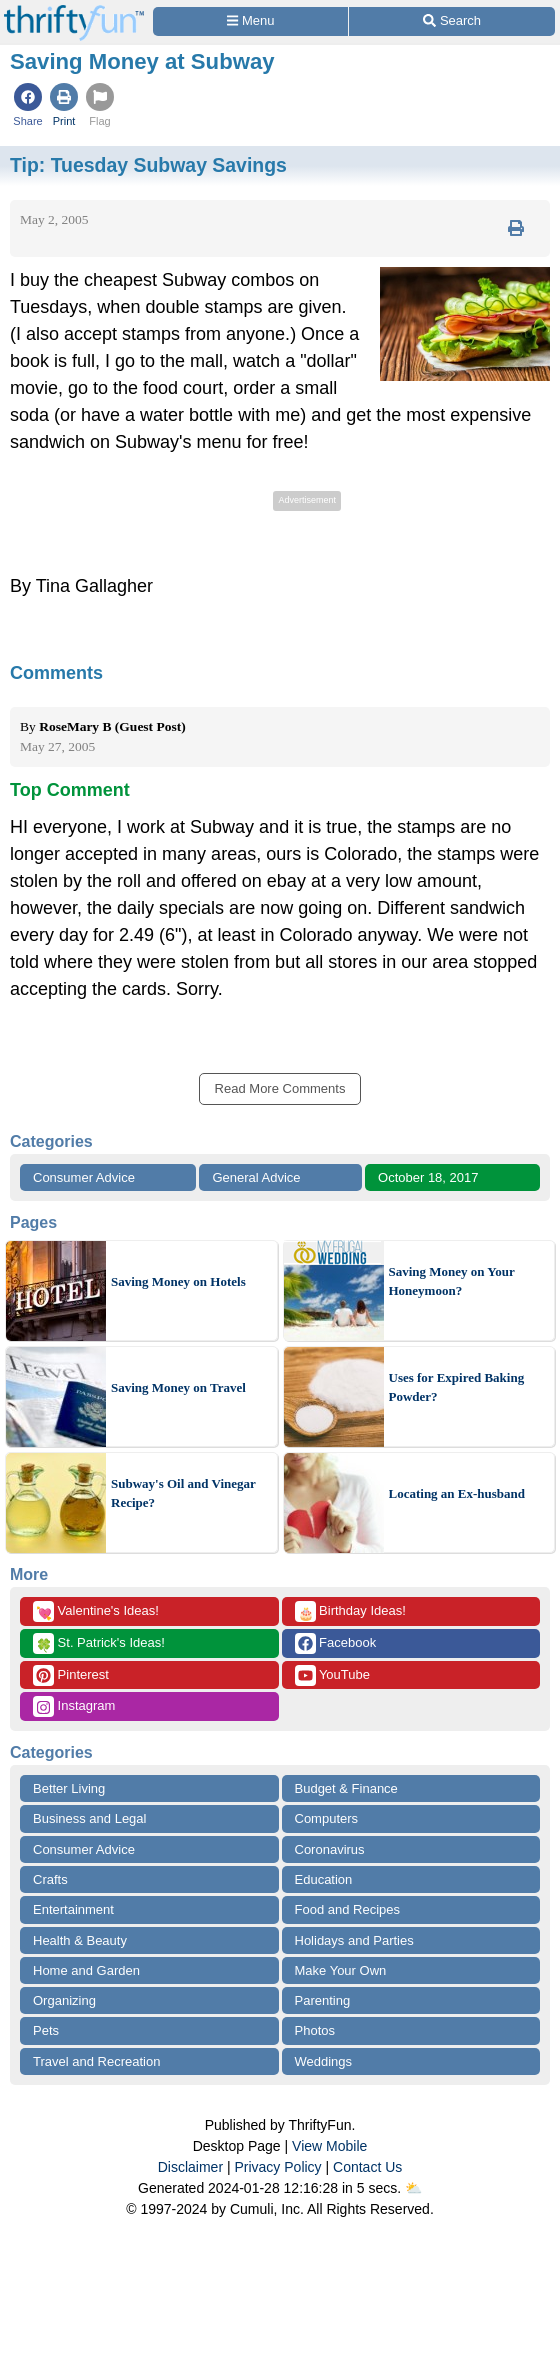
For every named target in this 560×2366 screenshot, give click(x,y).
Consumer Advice (84, 1177)
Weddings (324, 2061)
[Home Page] (74, 11)
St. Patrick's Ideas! (99, 1643)
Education (324, 1879)
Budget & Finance (346, 1788)
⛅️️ (413, 2188)
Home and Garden (86, 1970)
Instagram (74, 1706)
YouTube (332, 1675)
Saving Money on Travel (178, 1387)
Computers (327, 1818)
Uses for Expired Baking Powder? (457, 1387)
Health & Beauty (80, 1940)
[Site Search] (452, 21)
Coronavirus (330, 1849)
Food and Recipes (348, 1909)
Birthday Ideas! (350, 1611)
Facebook (336, 1643)
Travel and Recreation (96, 2061)
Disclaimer (190, 2167)
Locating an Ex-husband (457, 1493)
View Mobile (329, 2146)
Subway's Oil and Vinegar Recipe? (183, 1493)
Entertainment (73, 1909)
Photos (315, 2030)
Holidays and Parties (354, 1940)
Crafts (50, 1879)
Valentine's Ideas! (96, 1611)
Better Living (69, 1788)
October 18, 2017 (428, 1177)
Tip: (148, 165)
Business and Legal (89, 1818)
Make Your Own (341, 1970)
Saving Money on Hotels (178, 1281)
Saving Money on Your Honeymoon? (452, 1281)
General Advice (256, 1177)
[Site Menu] (250, 21)
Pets (46, 2030)
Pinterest (71, 1675)
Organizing (64, 2000)
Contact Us (367, 2167)
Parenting (323, 2000)
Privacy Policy (277, 2167)
